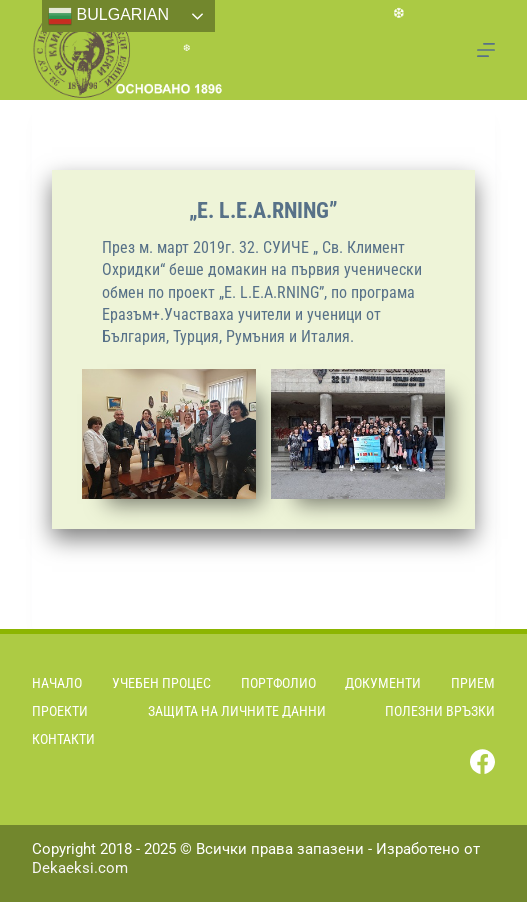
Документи (383, 683)
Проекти (60, 711)
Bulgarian (108, 16)
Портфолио (278, 683)
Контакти (63, 739)
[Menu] (486, 50)
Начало (57, 683)
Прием (473, 683)
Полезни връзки (440, 711)
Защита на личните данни (237, 711)
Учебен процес (161, 683)
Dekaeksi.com (80, 868)
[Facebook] (482, 761)
